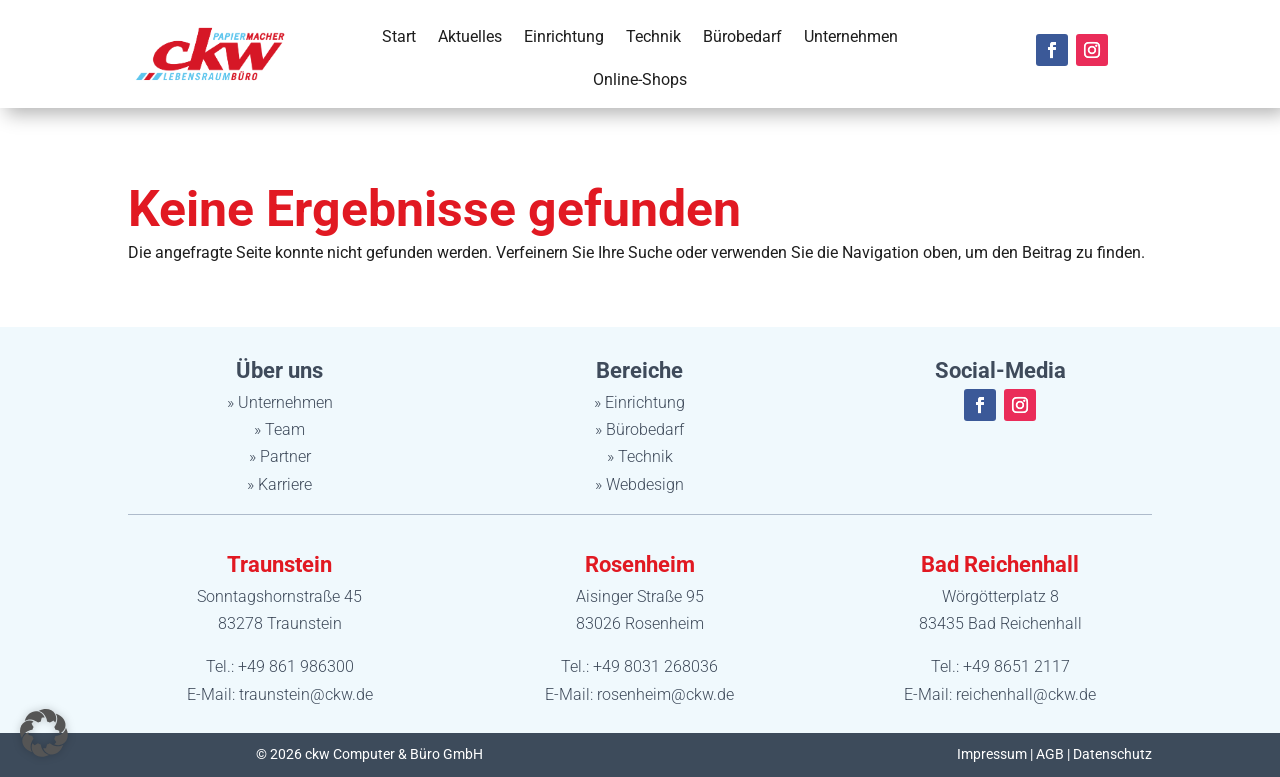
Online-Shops (640, 79)
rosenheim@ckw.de (665, 694)
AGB (1050, 754)
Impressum (992, 754)
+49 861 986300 (296, 666)
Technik (653, 36)
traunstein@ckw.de (306, 694)
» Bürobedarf (639, 429)
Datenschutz (1112, 754)
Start (399, 36)
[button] (44, 733)
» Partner (280, 456)
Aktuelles (470, 36)
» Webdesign (639, 484)
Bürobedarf (742, 36)
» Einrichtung (639, 402)
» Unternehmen (280, 402)
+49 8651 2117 (1016, 666)
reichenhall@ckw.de (1026, 694)
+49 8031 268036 (655, 666)
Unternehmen (851, 36)
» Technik (640, 456)
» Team (279, 429)
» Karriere (279, 484)
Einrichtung (564, 36)
